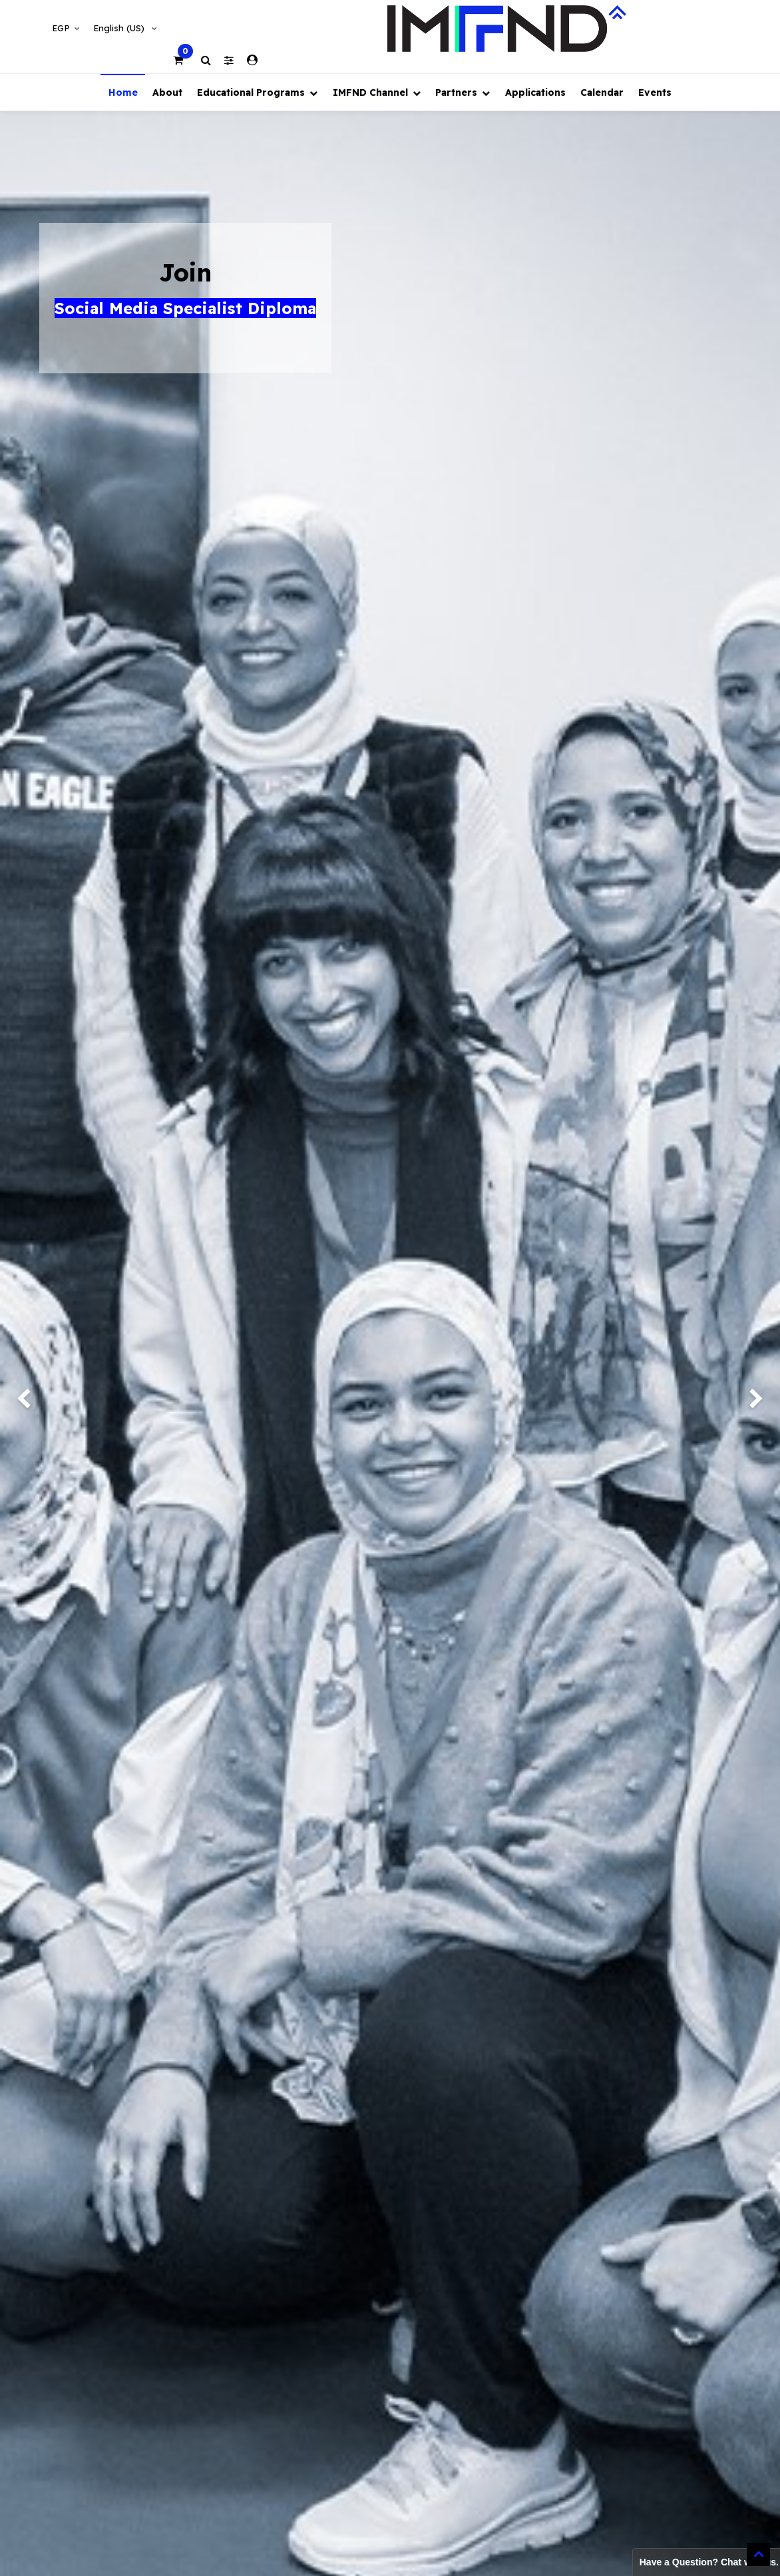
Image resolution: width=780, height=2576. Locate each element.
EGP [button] (62, 28)
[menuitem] (122, 92)
